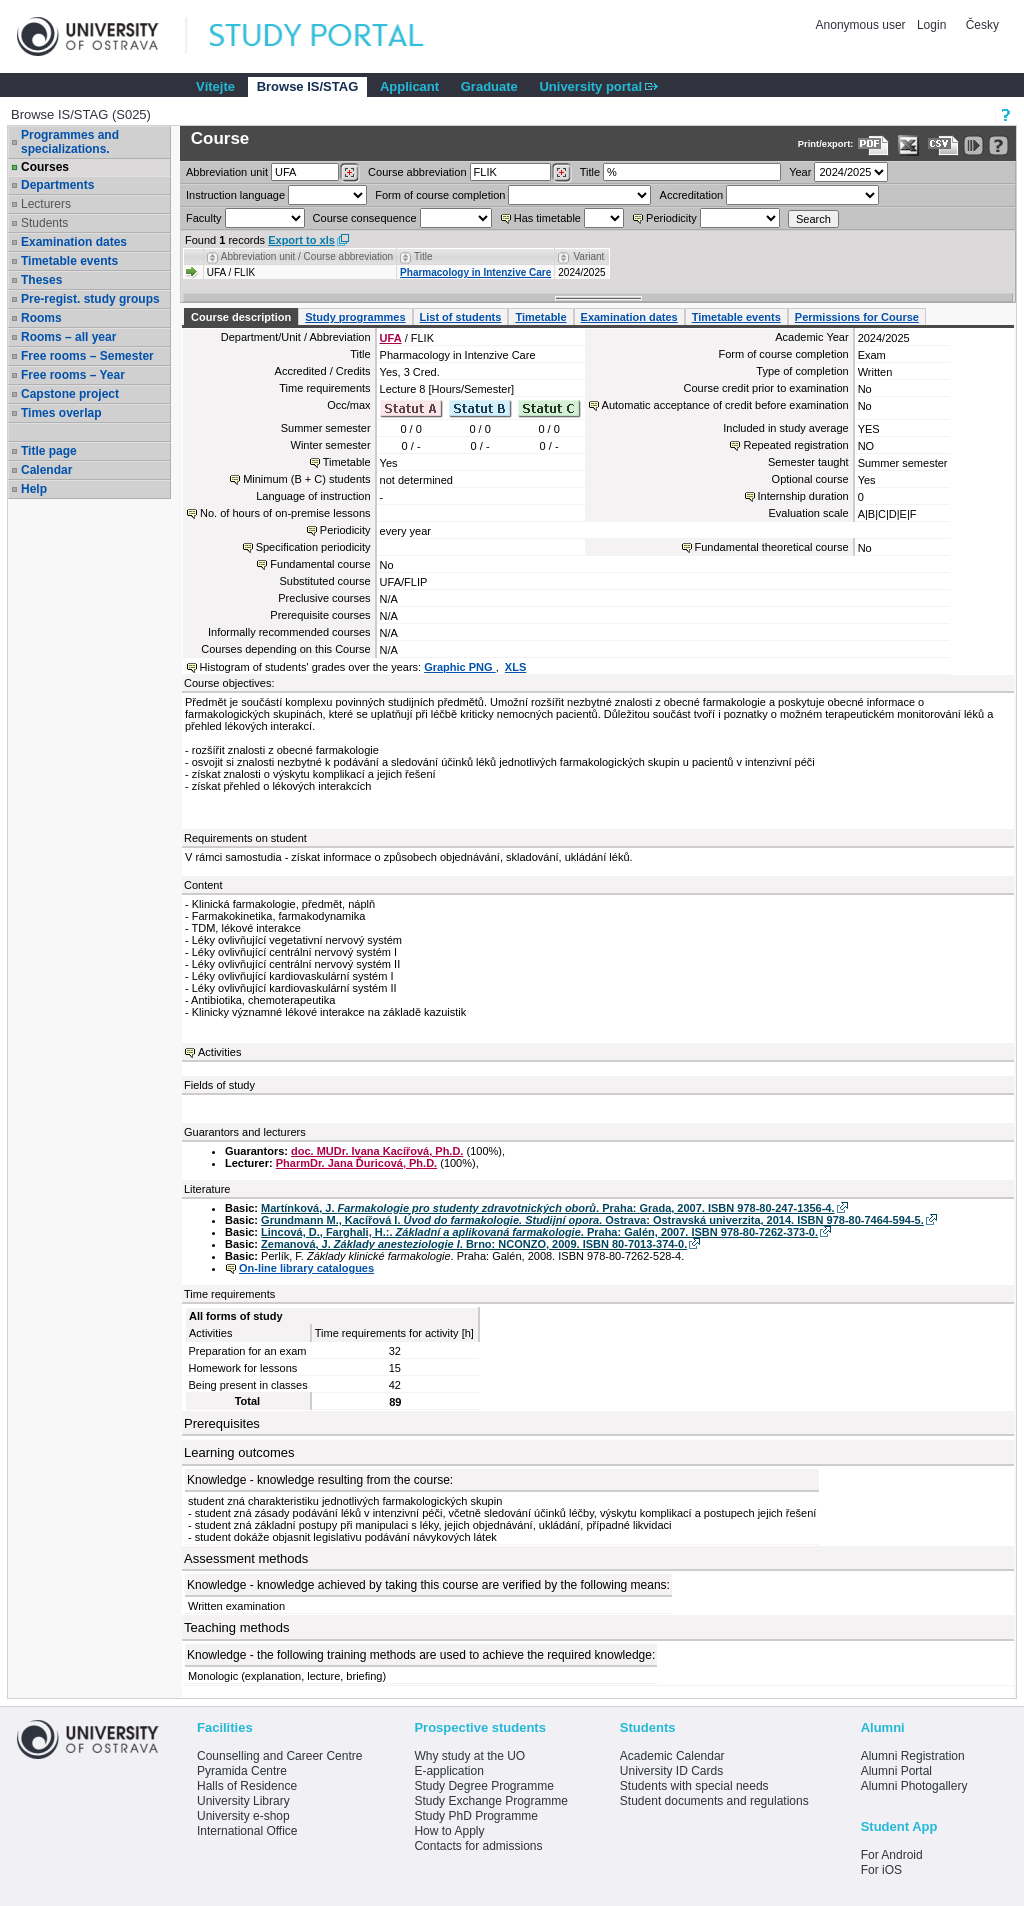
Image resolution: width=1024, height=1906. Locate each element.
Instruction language (235, 195)
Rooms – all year (68, 337)
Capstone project (70, 394)
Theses (41, 280)
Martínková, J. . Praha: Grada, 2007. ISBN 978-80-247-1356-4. (547, 1208)
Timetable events (69, 261)
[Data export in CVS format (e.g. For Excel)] (943, 145)
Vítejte (215, 86)
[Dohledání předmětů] (561, 173)
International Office (247, 1831)
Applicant (409, 86)
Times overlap (61, 413)
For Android (892, 1855)
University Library (243, 1801)
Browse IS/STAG (308, 86)
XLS (515, 667)
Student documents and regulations (714, 1801)
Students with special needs (694, 1786)
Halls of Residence (247, 1786)
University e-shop (243, 1816)
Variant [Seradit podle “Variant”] (588, 256)
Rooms (41, 318)
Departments (57, 185)
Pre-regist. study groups (90, 299)
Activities (219, 1052)
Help (34, 489)
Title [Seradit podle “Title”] (423, 256)
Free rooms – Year (73, 375)
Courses (45, 167)
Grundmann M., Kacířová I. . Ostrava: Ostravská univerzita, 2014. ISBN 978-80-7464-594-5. (592, 1220)
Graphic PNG (460, 667)
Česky (982, 25)
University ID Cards (671, 1771)
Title (590, 172)
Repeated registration (795, 445)
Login (931, 25)
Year (800, 172)
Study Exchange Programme (490, 1801)
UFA (391, 338)
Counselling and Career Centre (279, 1756)
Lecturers (46, 204)
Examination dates (74, 242)
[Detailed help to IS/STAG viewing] (998, 145)
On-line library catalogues (306, 1268)
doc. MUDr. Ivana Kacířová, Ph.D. (377, 1151)
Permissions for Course (857, 317)
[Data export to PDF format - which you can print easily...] (873, 145)
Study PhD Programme (475, 1816)
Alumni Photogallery (914, 1786)
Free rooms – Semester (87, 356)
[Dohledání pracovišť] (349, 173)
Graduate (489, 86)
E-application (448, 1771)
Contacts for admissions (478, 1846)
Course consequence (365, 218)
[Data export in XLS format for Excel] (908, 145)
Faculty (203, 218)
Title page (49, 451)
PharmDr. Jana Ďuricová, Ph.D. (356, 1163)
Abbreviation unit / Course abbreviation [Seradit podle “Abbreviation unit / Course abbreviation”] (307, 256)
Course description (241, 317)
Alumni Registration (913, 1756)
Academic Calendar (672, 1756)
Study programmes (355, 317)
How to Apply (449, 1831)
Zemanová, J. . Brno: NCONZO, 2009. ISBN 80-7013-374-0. (474, 1244)
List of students (461, 317)
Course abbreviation (417, 172)
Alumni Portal (896, 1771)
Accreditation (692, 195)
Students (44, 223)
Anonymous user (862, 25)
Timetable (540, 317)
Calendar (46, 470)
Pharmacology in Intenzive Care (475, 272)
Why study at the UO (469, 1756)
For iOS (881, 1870)
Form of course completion (440, 195)
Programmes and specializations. (70, 142)
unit (227, 172)
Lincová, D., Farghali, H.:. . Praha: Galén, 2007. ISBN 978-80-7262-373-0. (539, 1232)
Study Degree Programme (483, 1786)
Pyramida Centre (242, 1771)
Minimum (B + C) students (306, 479)
